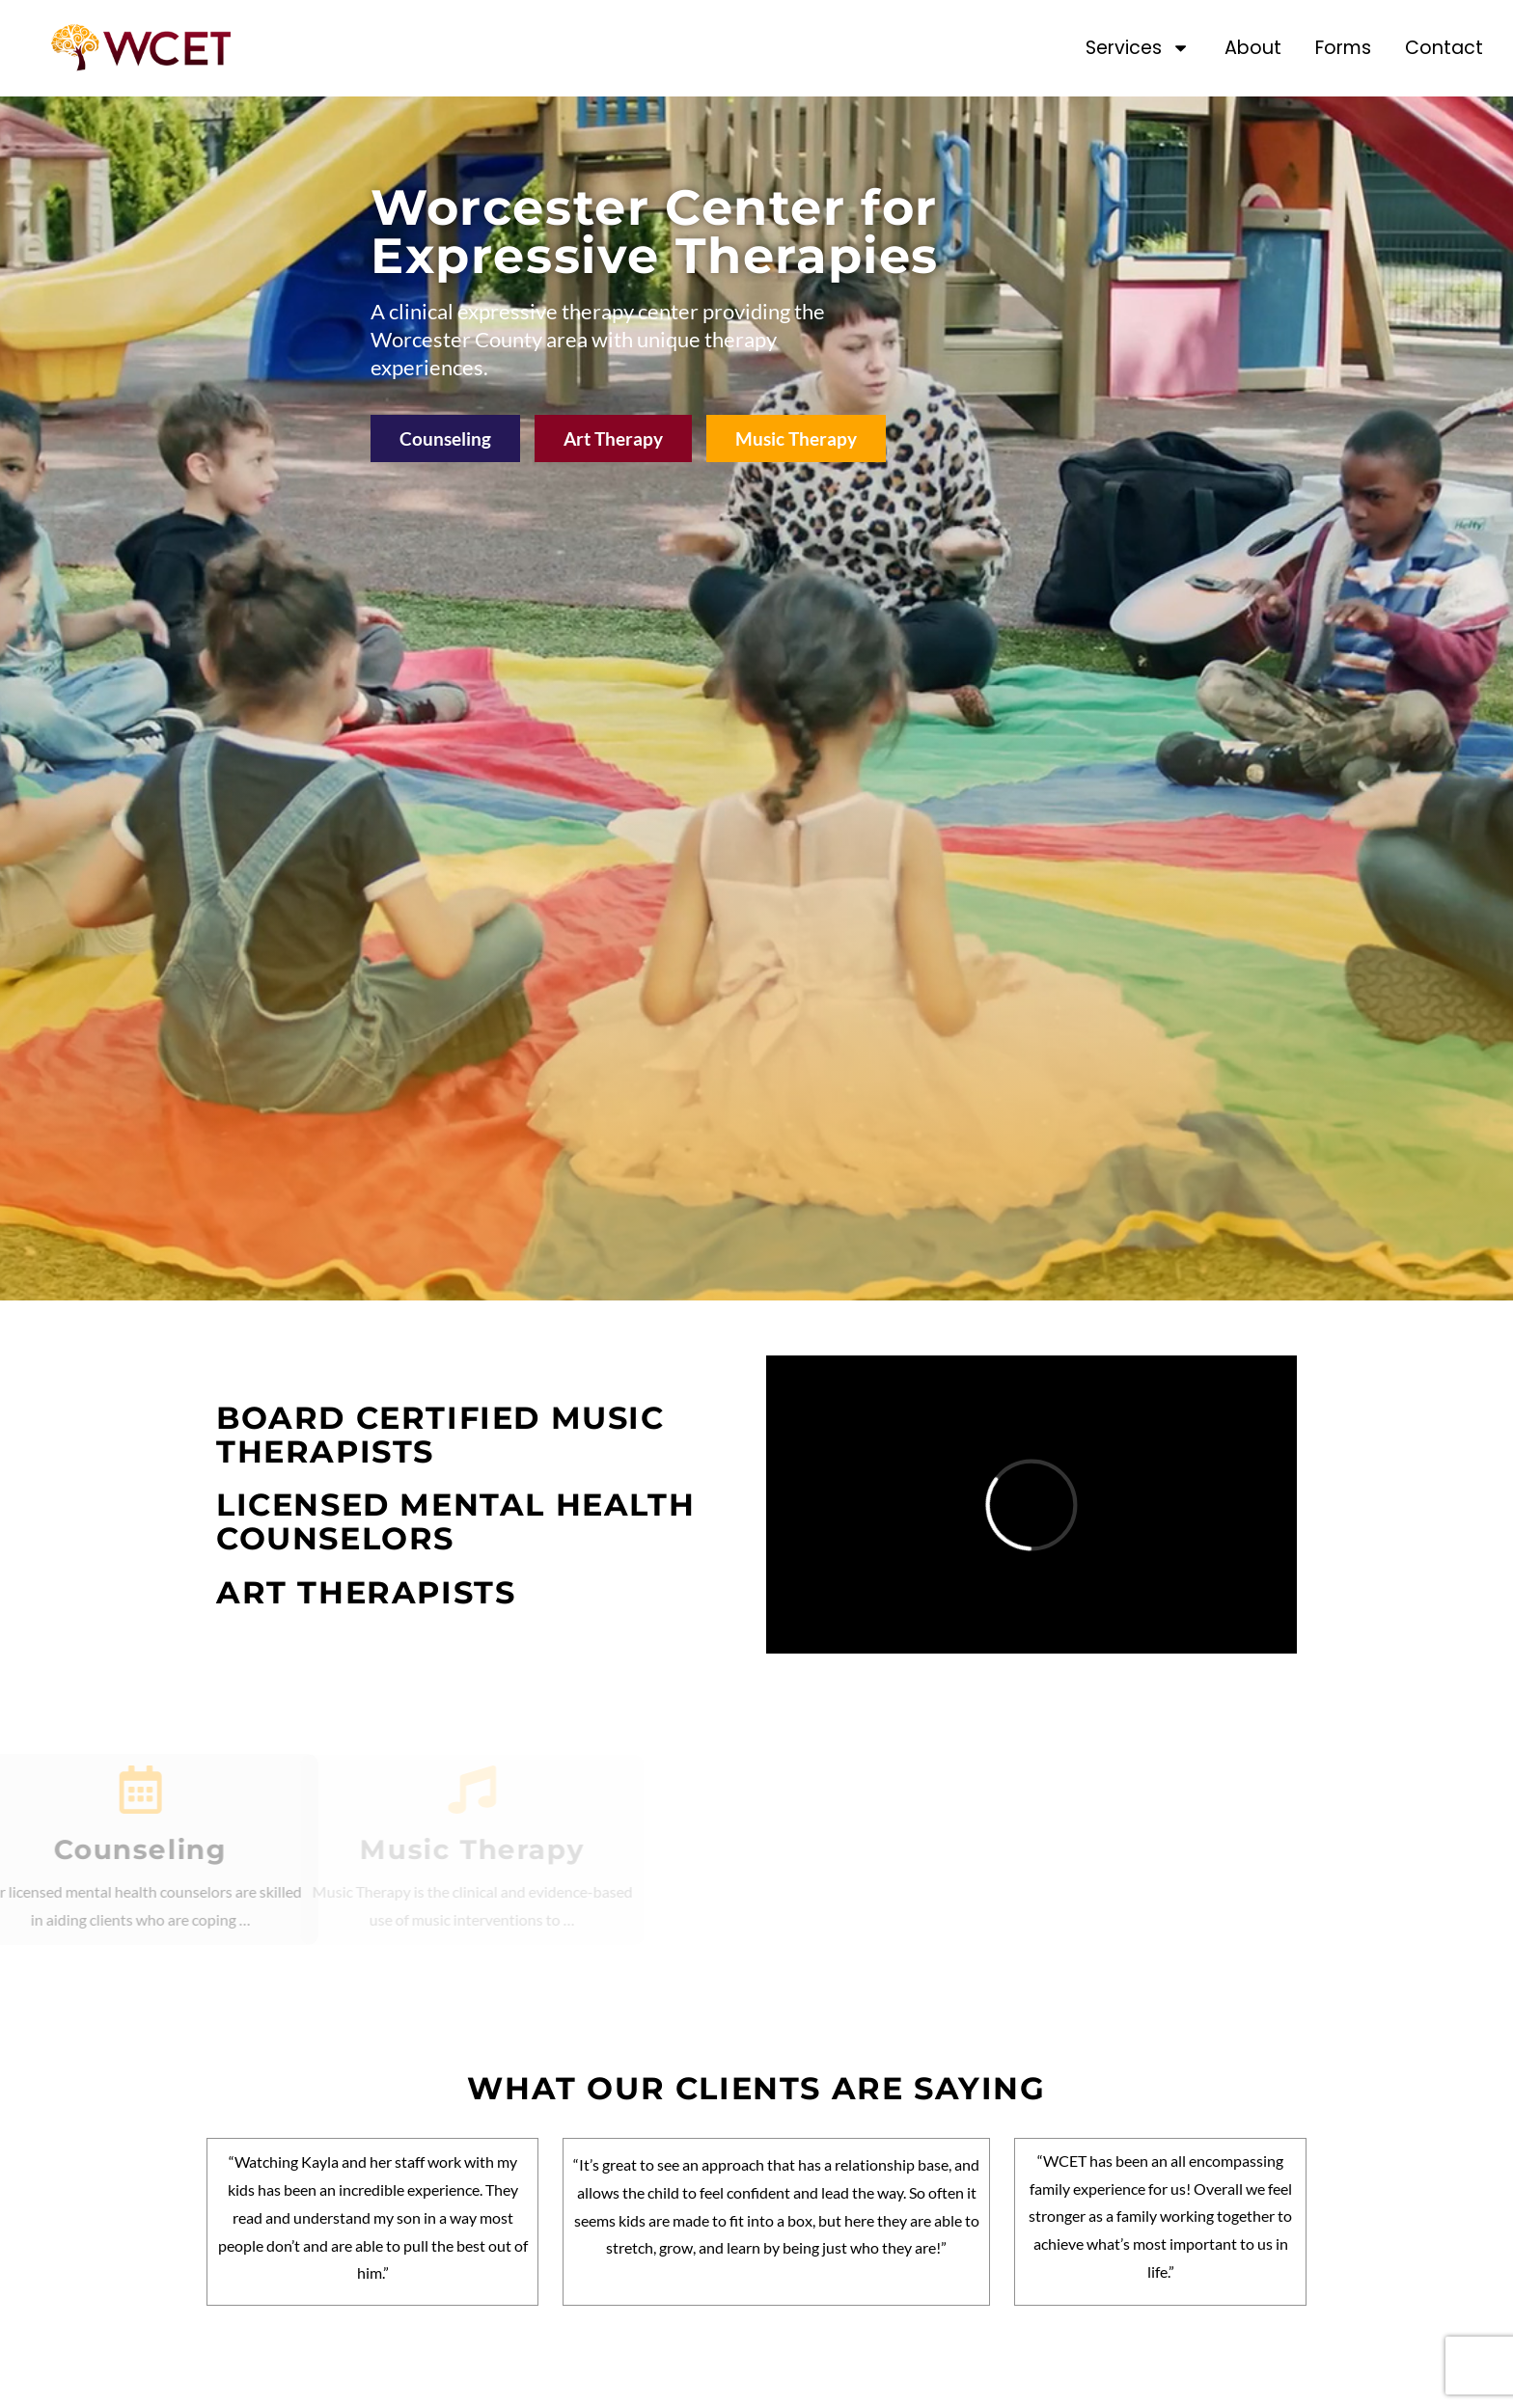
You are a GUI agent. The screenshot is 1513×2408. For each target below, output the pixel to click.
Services (1138, 48)
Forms (1343, 48)
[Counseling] (83, 1789)
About (1252, 48)
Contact (1444, 48)
